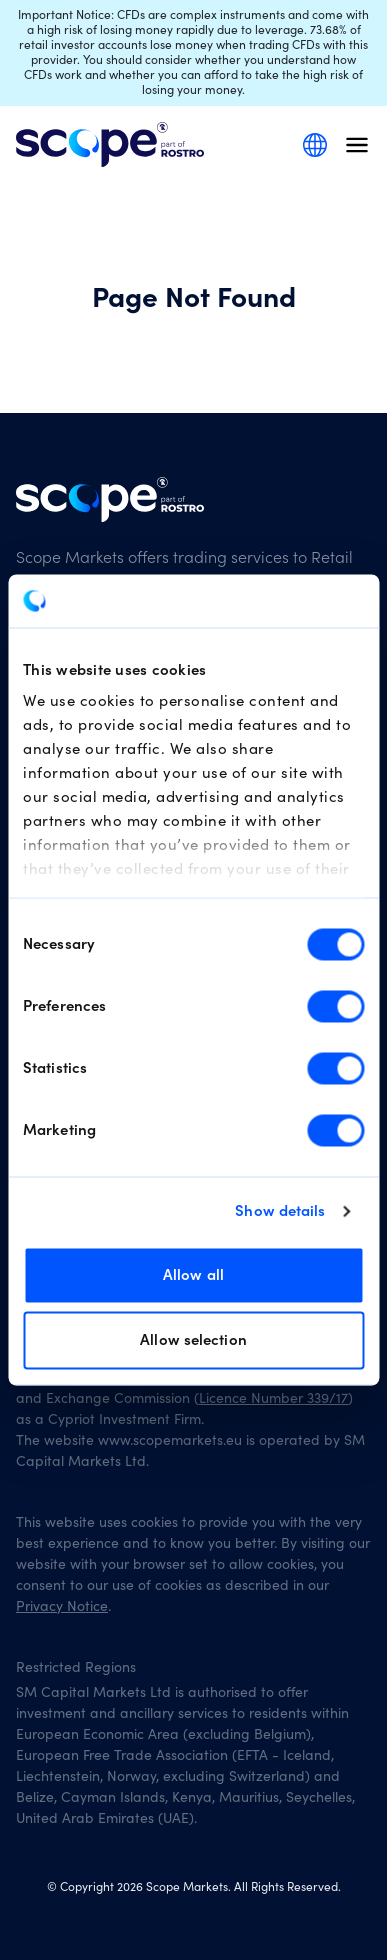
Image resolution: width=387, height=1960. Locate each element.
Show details (280, 1211)
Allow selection (193, 1340)
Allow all (193, 1274)
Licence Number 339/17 (273, 1399)
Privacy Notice (62, 1607)
